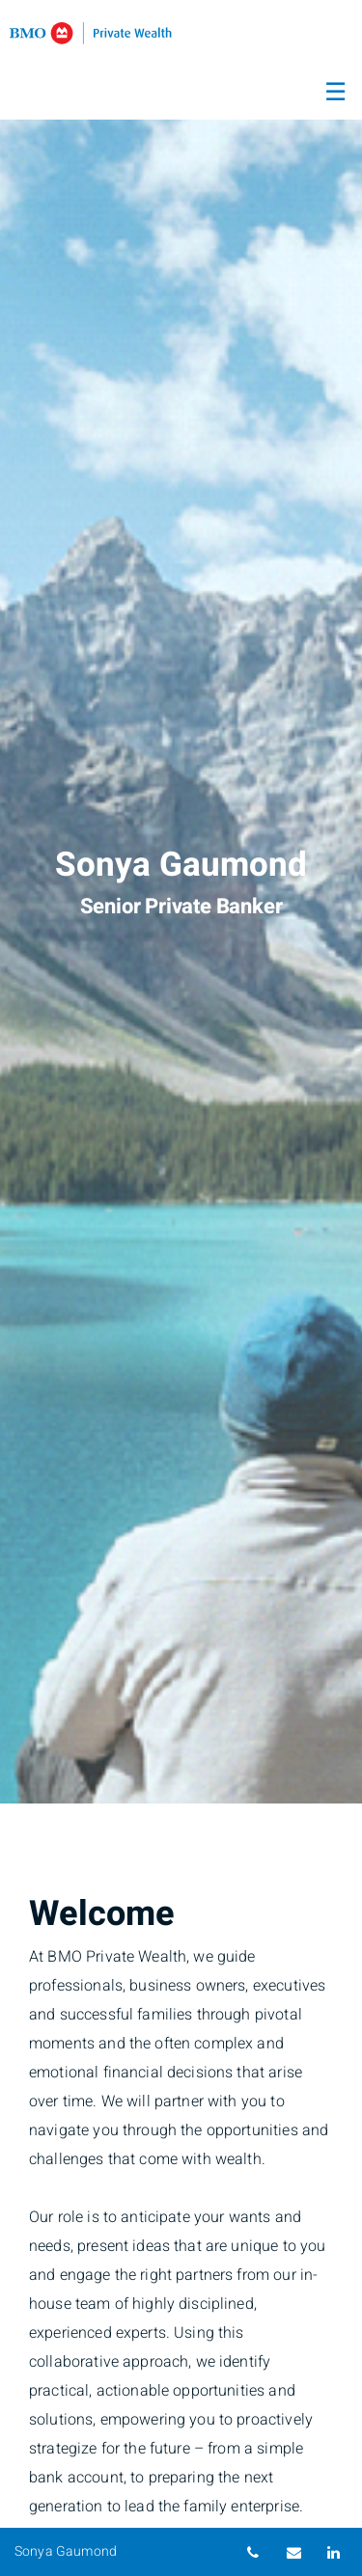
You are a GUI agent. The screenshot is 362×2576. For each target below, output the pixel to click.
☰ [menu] (335, 92)
